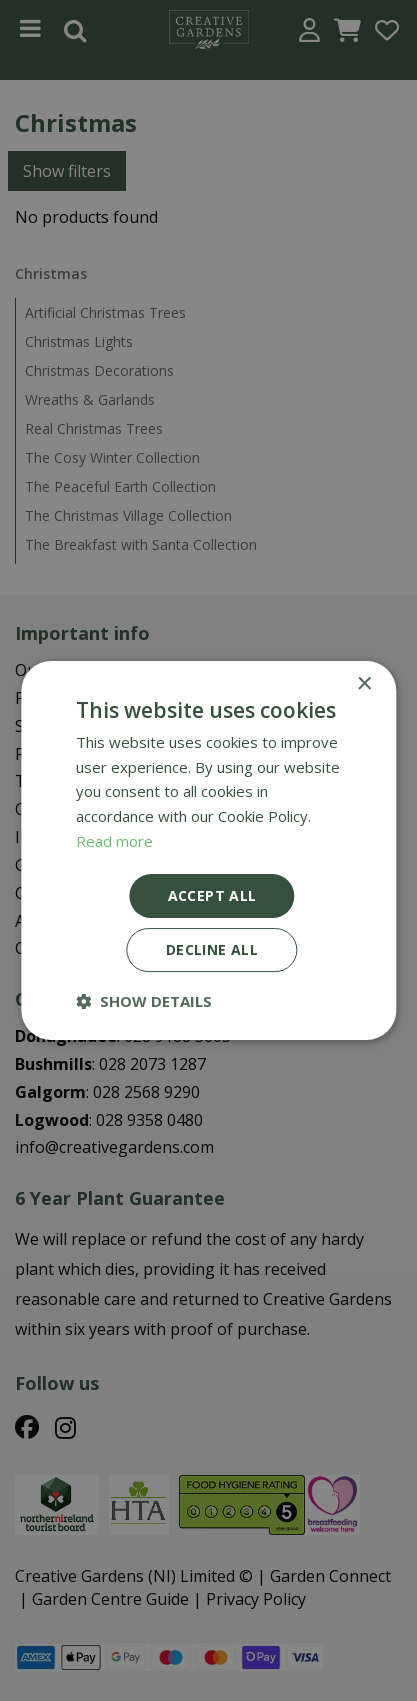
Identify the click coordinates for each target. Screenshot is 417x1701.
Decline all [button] (212, 949)
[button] (144, 1001)
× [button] (363, 684)
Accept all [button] (212, 895)
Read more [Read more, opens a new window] (114, 841)
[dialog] (208, 850)
